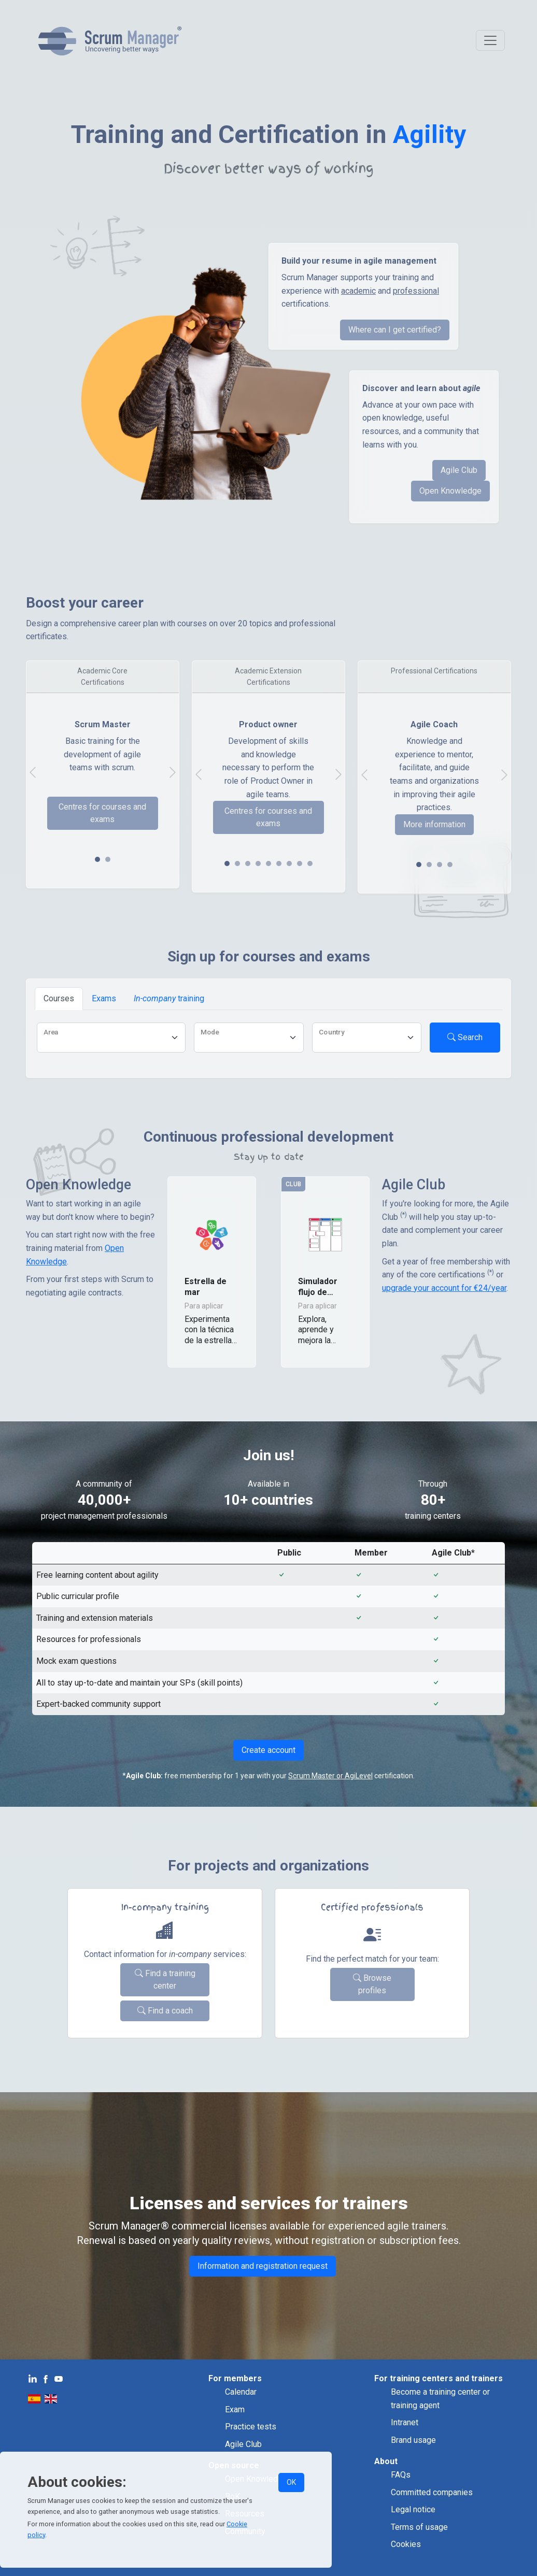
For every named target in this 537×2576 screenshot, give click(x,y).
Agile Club (459, 470)
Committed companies (432, 2492)
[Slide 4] (268, 863)
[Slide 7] (299, 863)
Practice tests (250, 2426)
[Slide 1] (107, 859)
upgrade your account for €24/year (444, 1288)
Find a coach (165, 2011)
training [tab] (169, 998)
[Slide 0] (97, 859)
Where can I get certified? (394, 330)
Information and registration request (262, 2266)
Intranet (404, 2422)
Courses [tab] (59, 998)
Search (465, 1037)
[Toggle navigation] (490, 40)
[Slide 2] (247, 863)
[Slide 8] (310, 863)
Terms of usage (419, 2527)
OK (291, 2482)
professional (416, 291)
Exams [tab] (104, 998)
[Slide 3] (258, 863)
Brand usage (413, 2440)
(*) (403, 1214)
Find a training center (165, 1979)
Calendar (241, 2392)
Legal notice (413, 2509)
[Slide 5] (278, 863)
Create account (268, 1750)
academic (358, 291)
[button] (211, 1272)
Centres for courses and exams (102, 813)
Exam (235, 2409)
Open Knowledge (450, 491)
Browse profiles (372, 1984)
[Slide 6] (289, 863)
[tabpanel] (268, 1039)
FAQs (401, 2475)
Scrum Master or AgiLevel (330, 1776)
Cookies (406, 2544)
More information (434, 824)
